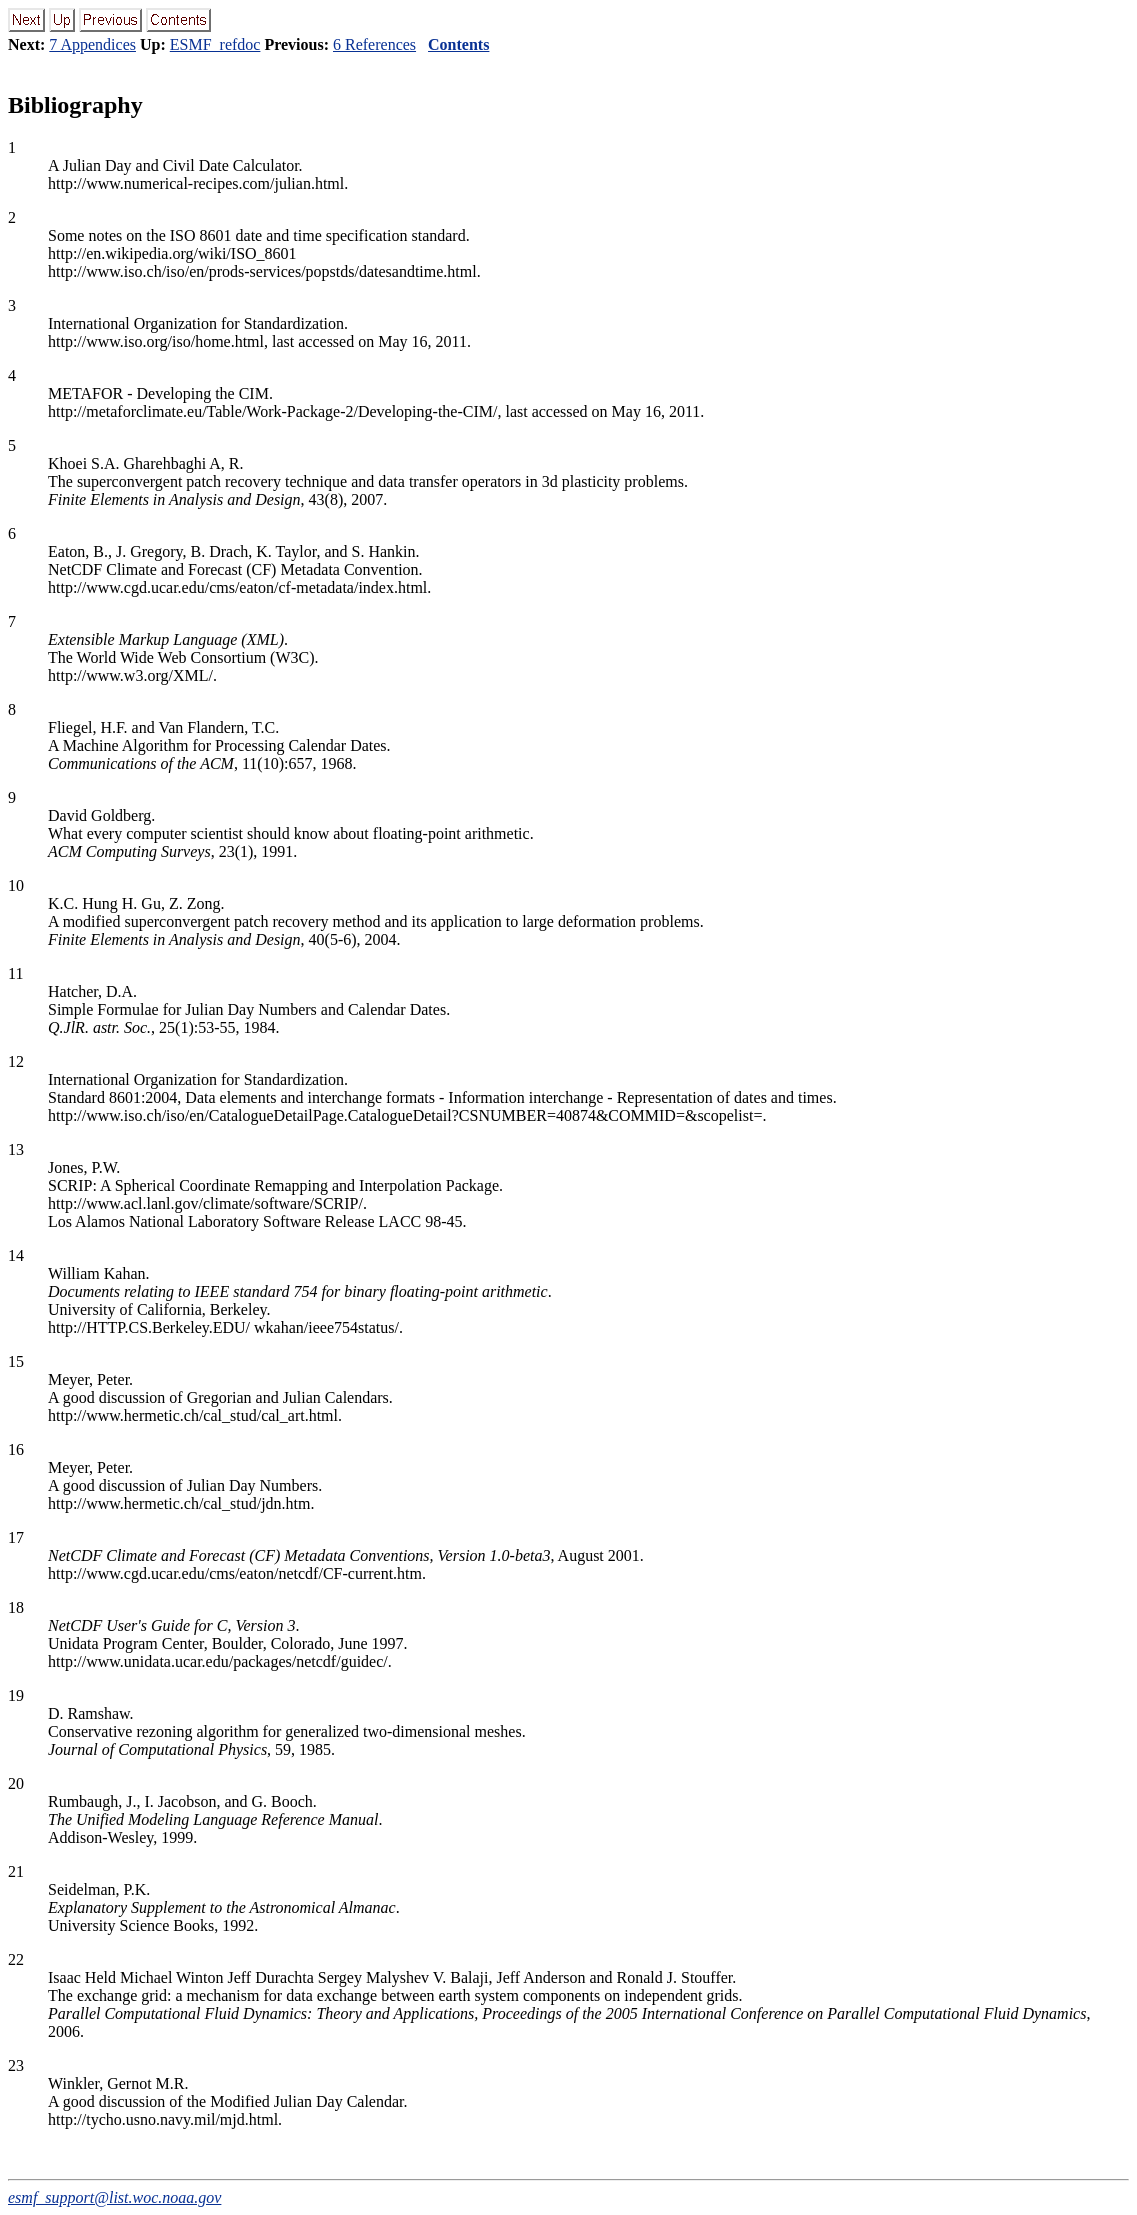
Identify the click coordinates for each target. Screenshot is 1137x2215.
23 (16, 2065)
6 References (374, 44)
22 (16, 1959)
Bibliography (75, 105)
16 (16, 1449)
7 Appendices (92, 44)
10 (16, 885)
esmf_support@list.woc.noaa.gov (114, 2197)
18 (16, 1607)
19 (16, 1695)
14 (16, 1255)
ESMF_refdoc (215, 44)
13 (16, 1149)
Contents (458, 44)
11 (15, 973)
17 (16, 1537)
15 (16, 1361)
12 (16, 1061)
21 (16, 1871)
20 (16, 1783)
